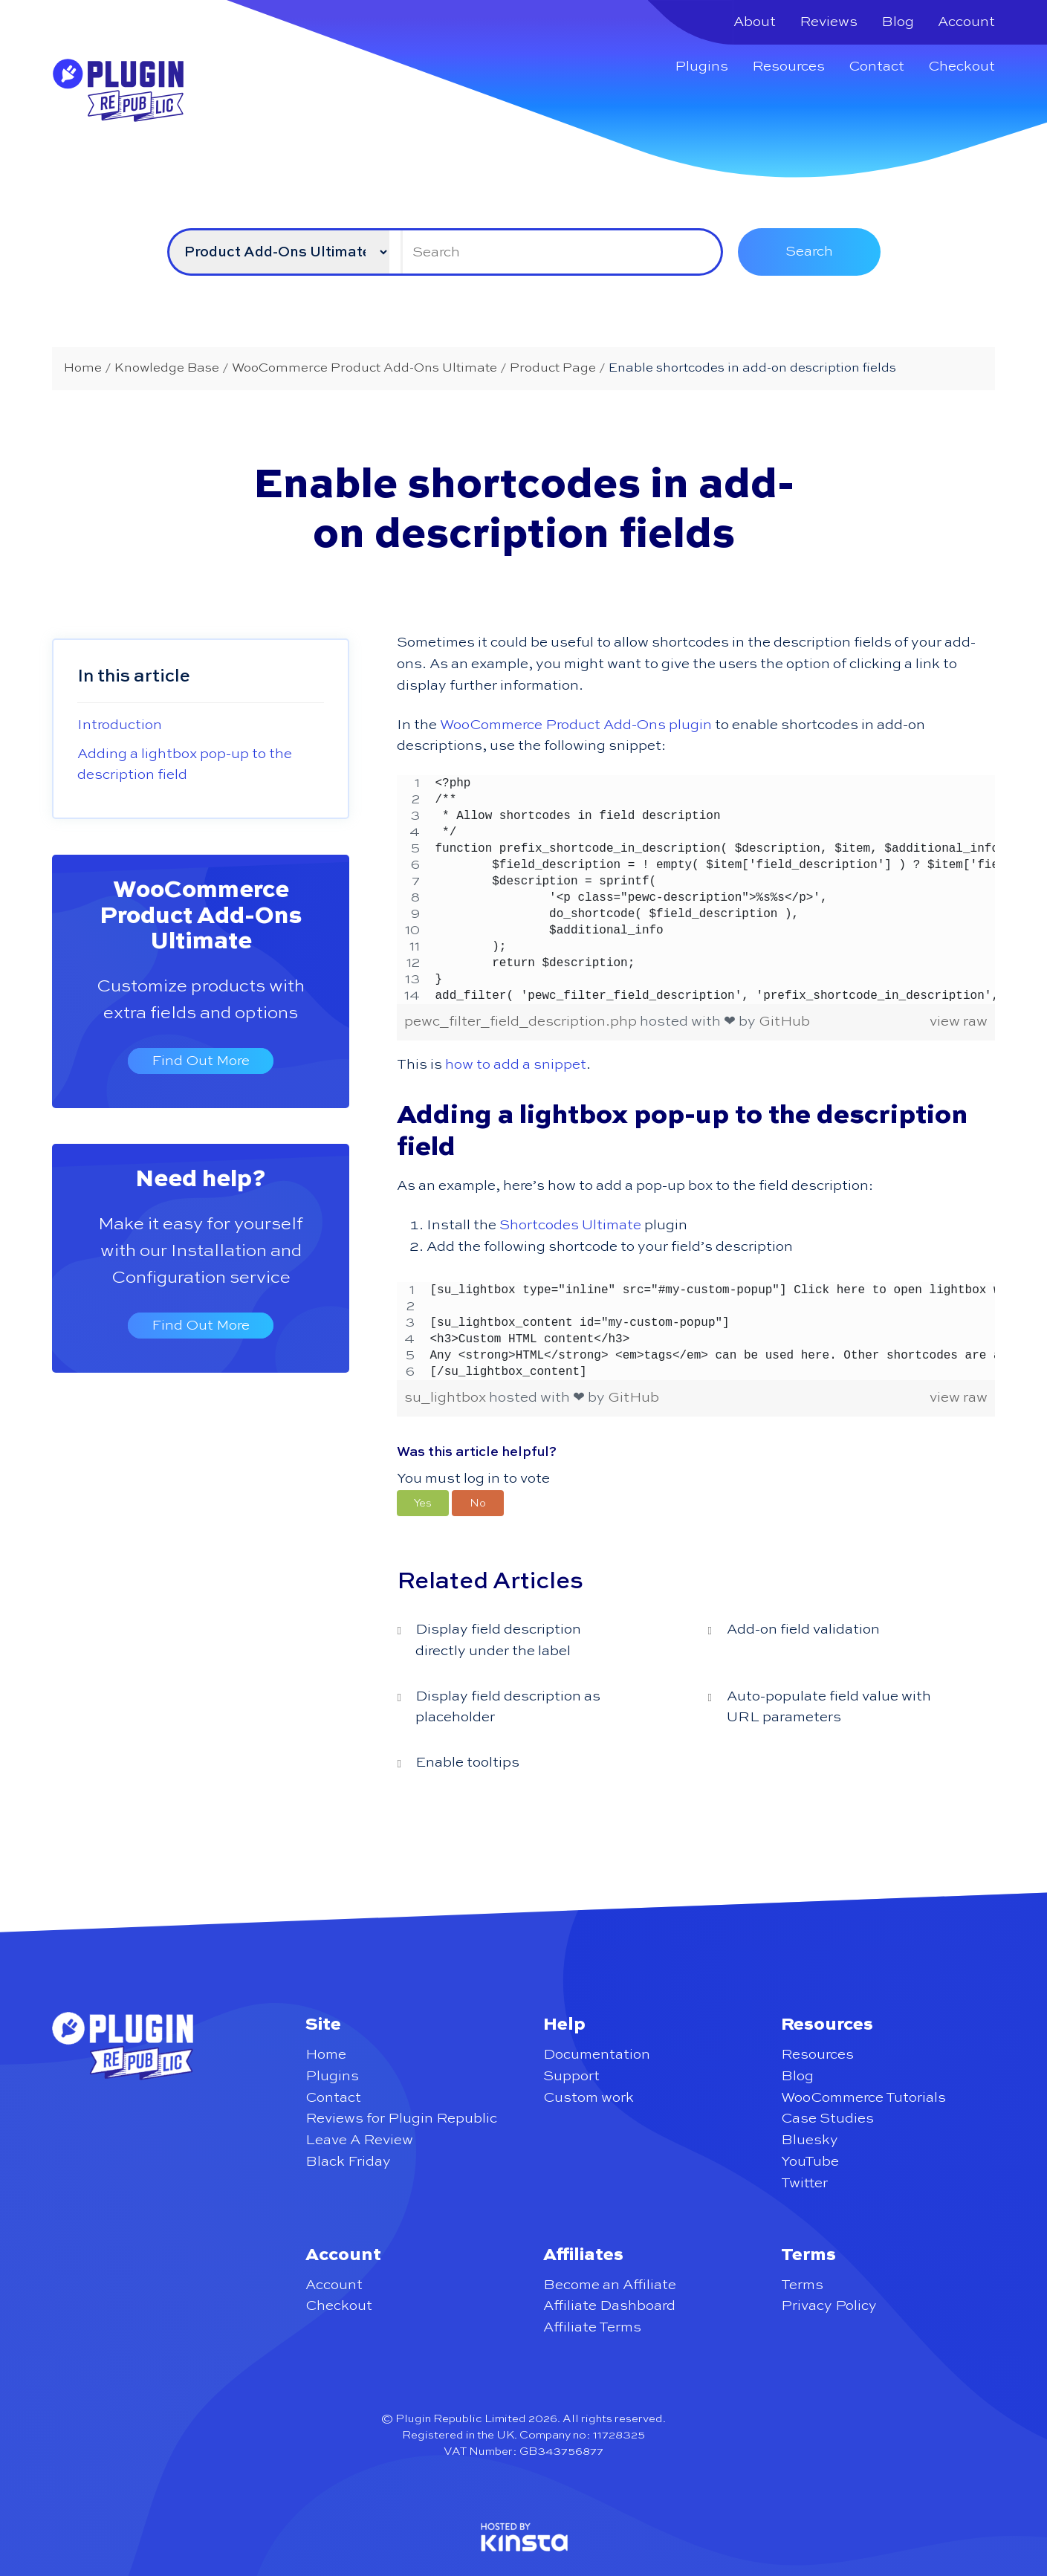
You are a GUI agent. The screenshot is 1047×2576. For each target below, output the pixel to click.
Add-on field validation (803, 1629)
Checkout (961, 66)
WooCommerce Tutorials (863, 2098)
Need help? (200, 1179)
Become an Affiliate (609, 2285)
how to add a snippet (515, 1065)
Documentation (596, 2055)
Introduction (119, 725)
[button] (423, 1503)
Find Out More (201, 1061)
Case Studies (827, 2118)
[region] (695, 889)
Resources (788, 66)
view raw (959, 1021)
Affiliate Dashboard (609, 2306)
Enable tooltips (467, 1762)
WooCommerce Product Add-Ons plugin (576, 725)
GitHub (784, 1021)
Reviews (829, 22)
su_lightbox (446, 1398)
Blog (897, 22)
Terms (802, 2285)
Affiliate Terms (592, 2327)
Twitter (804, 2183)
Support (571, 2076)
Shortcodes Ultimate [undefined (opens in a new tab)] (570, 1225)
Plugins (701, 66)
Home (325, 2055)
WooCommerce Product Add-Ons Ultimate (201, 916)
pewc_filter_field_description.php (522, 1021)
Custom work (588, 2098)
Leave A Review (359, 2140)
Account (966, 22)
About (754, 22)
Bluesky (809, 2140)
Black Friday (348, 2162)
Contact (876, 66)
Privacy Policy (829, 2306)
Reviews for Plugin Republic (401, 2118)
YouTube (810, 2162)
